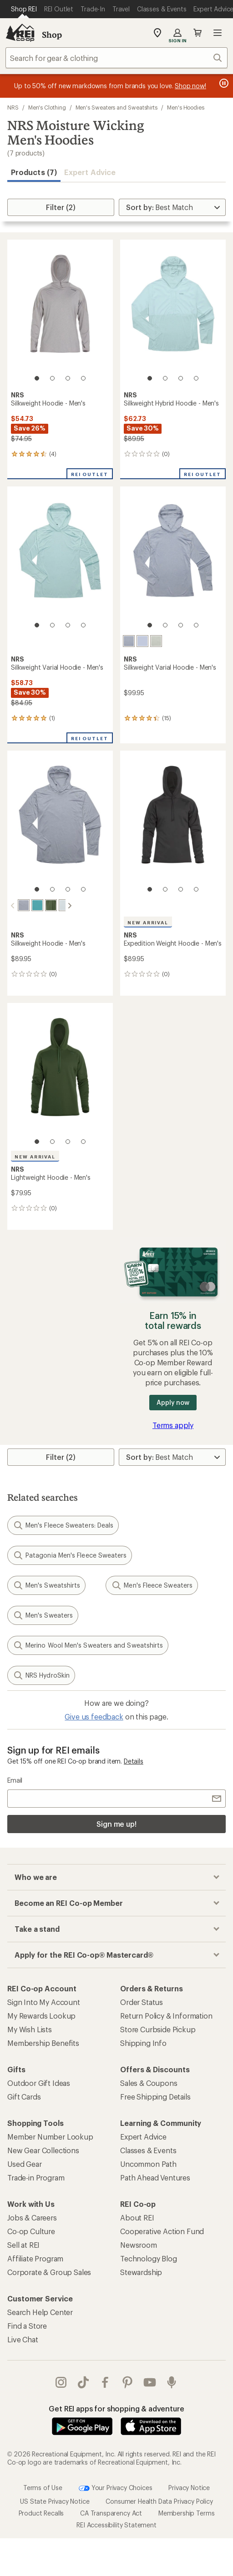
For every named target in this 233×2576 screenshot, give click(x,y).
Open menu (217, 32)
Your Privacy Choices (115, 2487)
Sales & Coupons (148, 2082)
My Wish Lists (29, 2028)
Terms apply (172, 1424)
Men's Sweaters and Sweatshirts (117, 107)
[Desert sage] (156, 641)
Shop (52, 35)
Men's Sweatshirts (46, 1584)
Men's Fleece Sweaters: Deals (63, 1524)
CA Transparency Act (111, 2512)
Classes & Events (148, 2149)
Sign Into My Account (43, 2001)
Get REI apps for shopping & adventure (116, 2407)
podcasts (171, 2381)
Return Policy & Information (166, 2014)
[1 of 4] (37, 378)
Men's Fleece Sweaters (151, 1584)
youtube (149, 2381)
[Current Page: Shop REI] (24, 9)
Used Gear (24, 2163)
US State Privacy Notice (54, 2500)
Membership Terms (186, 2512)
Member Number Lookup (50, 2135)
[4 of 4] (83, 378)
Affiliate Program (35, 2257)
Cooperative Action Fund (162, 2230)
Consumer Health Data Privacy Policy (159, 2500)
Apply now (173, 1401)
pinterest (127, 2381)
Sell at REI (23, 2244)
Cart (197, 32)
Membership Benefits (43, 2042)
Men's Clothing (47, 107)
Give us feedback (94, 1715)
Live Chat (22, 2338)
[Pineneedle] (43, 905)
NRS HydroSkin (41, 1674)
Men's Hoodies (185, 107)
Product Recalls (41, 2512)
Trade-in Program (35, 2176)
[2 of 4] (52, 378)
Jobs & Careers (32, 2216)
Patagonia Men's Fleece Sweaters (70, 1554)
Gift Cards (24, 2095)
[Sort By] (172, 207)
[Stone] (129, 641)
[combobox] (116, 57)
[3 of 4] (68, 378)
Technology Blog (148, 2257)
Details (133, 1760)
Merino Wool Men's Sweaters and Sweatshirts (88, 1644)
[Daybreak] (142, 641)
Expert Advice (90, 172)
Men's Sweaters (43, 1614)
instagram (61, 2381)
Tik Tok (83, 2381)
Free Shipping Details (155, 2095)
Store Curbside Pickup (158, 2028)
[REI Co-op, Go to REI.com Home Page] (20, 33)
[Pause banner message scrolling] (223, 83)
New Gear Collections (43, 2149)
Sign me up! (116, 1823)
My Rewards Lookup (41, 2014)
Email (14, 1779)
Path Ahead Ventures (155, 2176)
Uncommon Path (148, 2163)
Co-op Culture (31, 2230)
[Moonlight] (57, 905)
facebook (105, 2381)
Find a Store (27, 2324)
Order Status (141, 2001)
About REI (137, 2216)
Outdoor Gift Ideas (38, 2082)
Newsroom (138, 2244)
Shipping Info (143, 2042)
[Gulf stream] (29, 905)
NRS (13, 107)
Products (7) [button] (34, 172)
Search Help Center (40, 2311)
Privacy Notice (189, 2487)
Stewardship (141, 2271)
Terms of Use (42, 2487)
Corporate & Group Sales (49, 2271)
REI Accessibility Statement (116, 2524)
